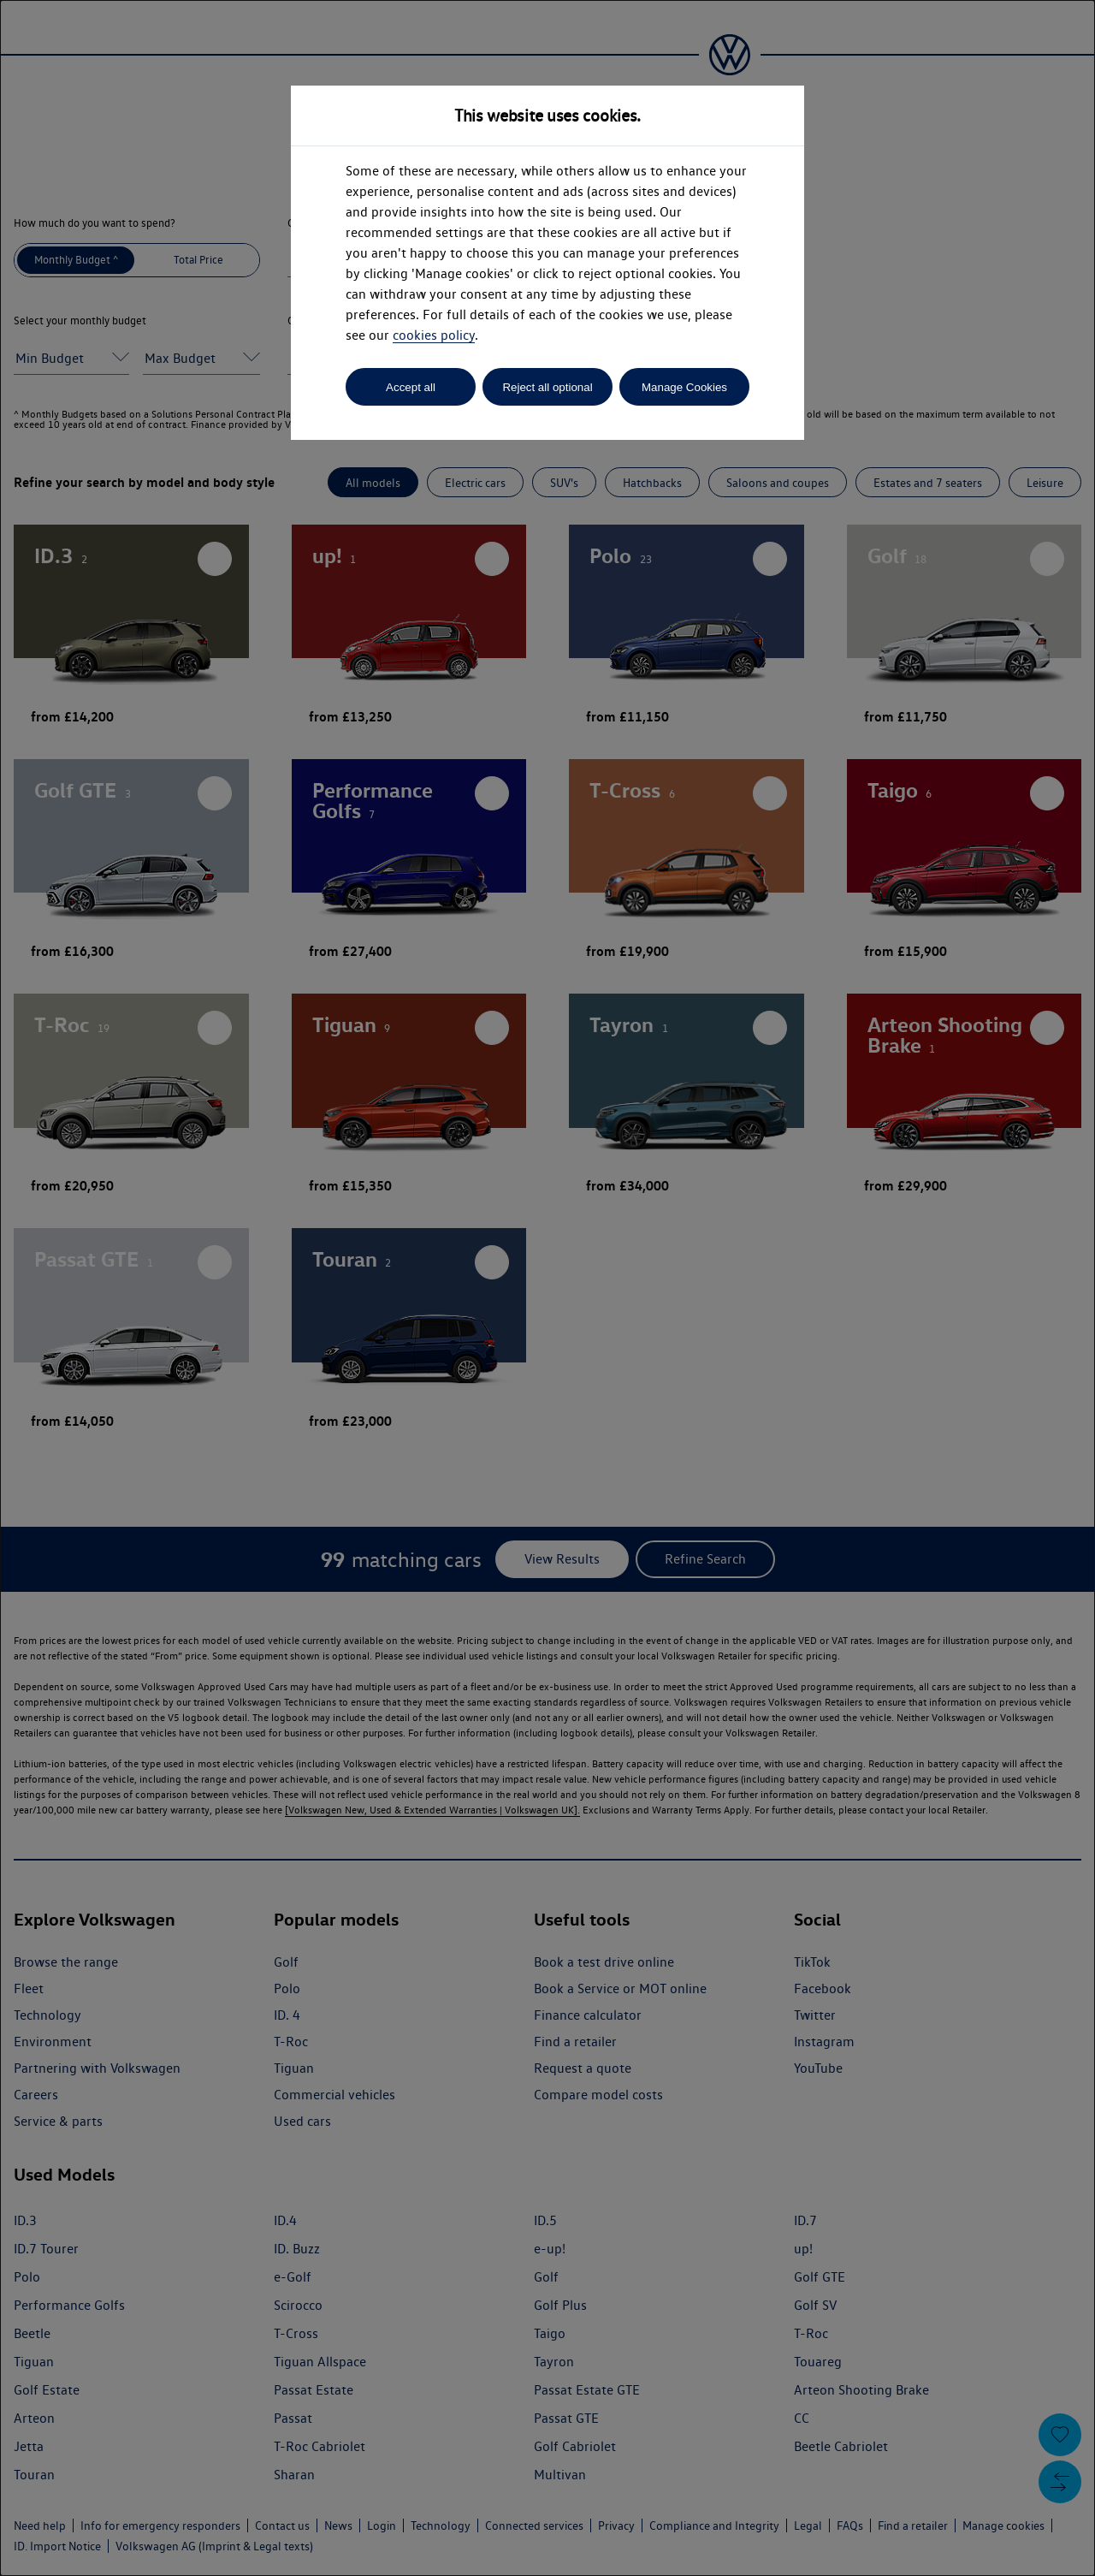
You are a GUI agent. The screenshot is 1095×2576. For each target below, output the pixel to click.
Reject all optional (547, 387)
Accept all (410, 387)
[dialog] (547, 1288)
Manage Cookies (684, 387)
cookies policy (434, 335)
